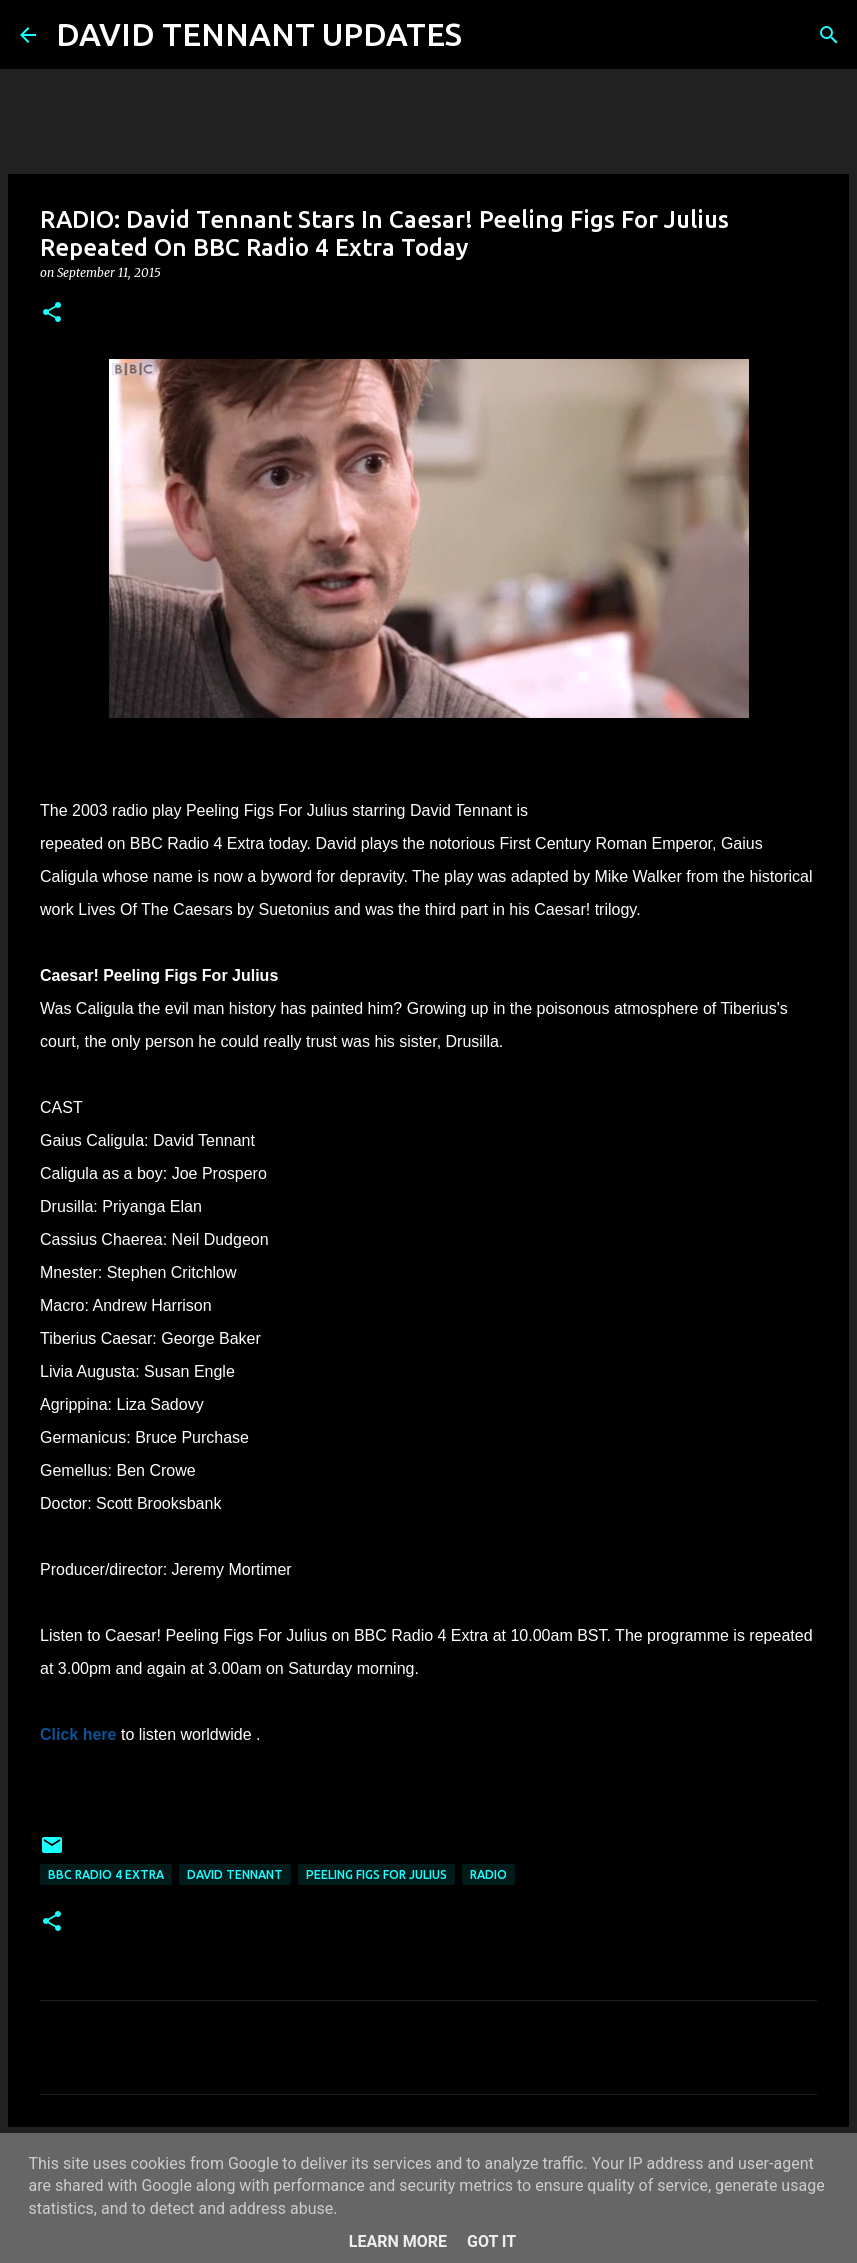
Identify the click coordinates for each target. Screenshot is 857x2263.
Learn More (398, 2241)
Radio (488, 1874)
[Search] (490, 35)
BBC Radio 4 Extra (106, 1874)
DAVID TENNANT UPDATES (259, 34)
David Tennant (235, 1874)
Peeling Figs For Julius (376, 1874)
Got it (491, 2241)
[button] (52, 313)
